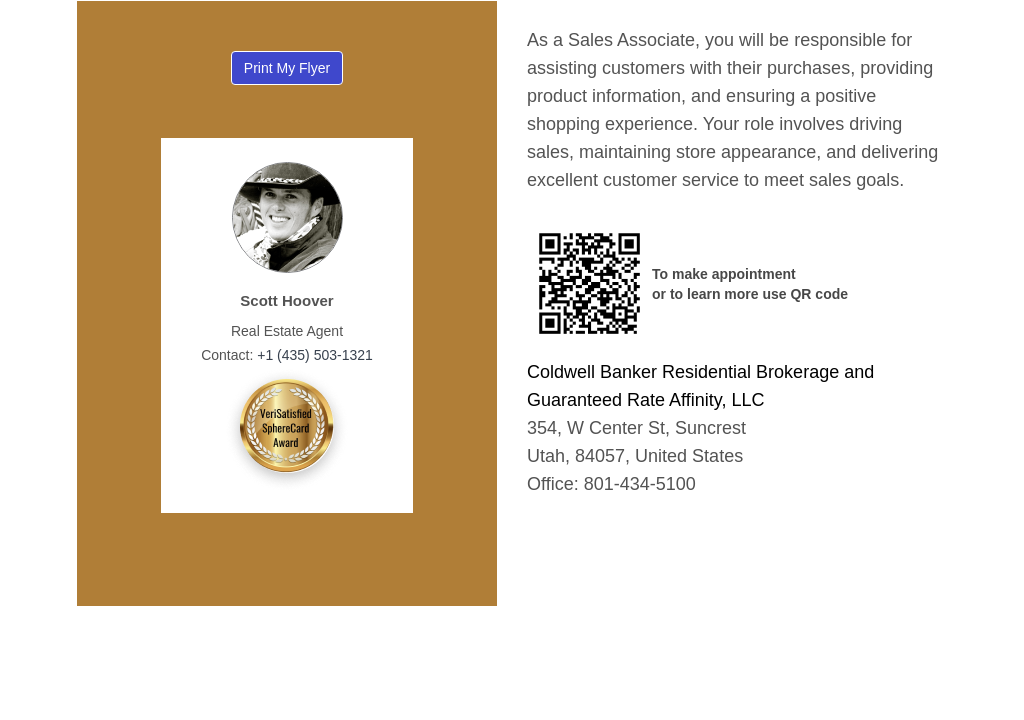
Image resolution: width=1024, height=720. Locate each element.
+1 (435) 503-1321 (312, 355)
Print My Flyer (287, 68)
